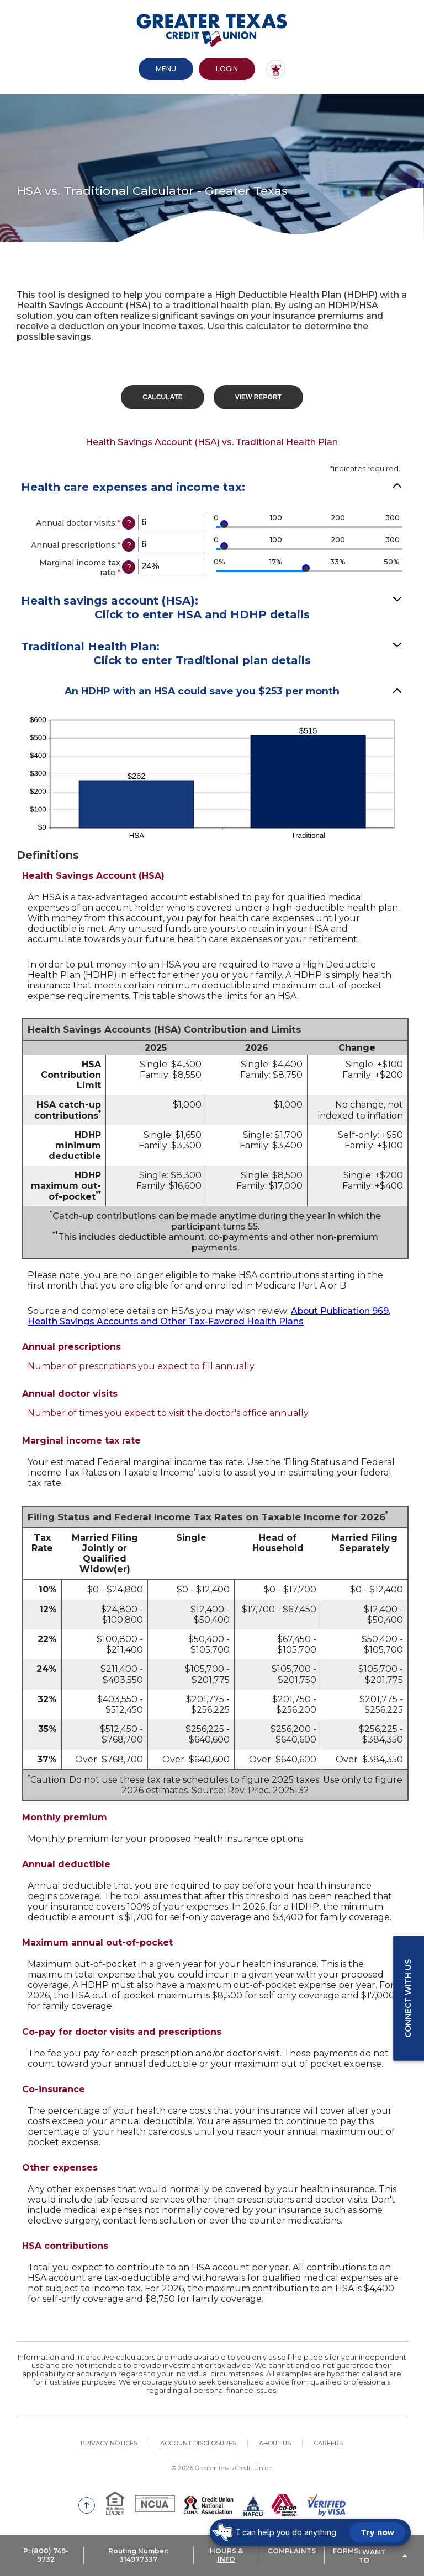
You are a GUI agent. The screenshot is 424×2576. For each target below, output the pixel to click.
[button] (211, 654)
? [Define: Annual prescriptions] (128, 544)
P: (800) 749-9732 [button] (45, 2556)
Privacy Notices (109, 2443)
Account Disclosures (198, 2443)
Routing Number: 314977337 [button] (138, 2556)
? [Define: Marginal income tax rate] (128, 566)
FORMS (345, 2552)
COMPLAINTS (292, 2552)
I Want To (371, 2556)
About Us (275, 2443)
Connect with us (408, 1998)
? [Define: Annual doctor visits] (128, 522)
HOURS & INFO (226, 2556)
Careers (328, 2443)
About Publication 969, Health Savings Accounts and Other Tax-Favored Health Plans (210, 1315)
